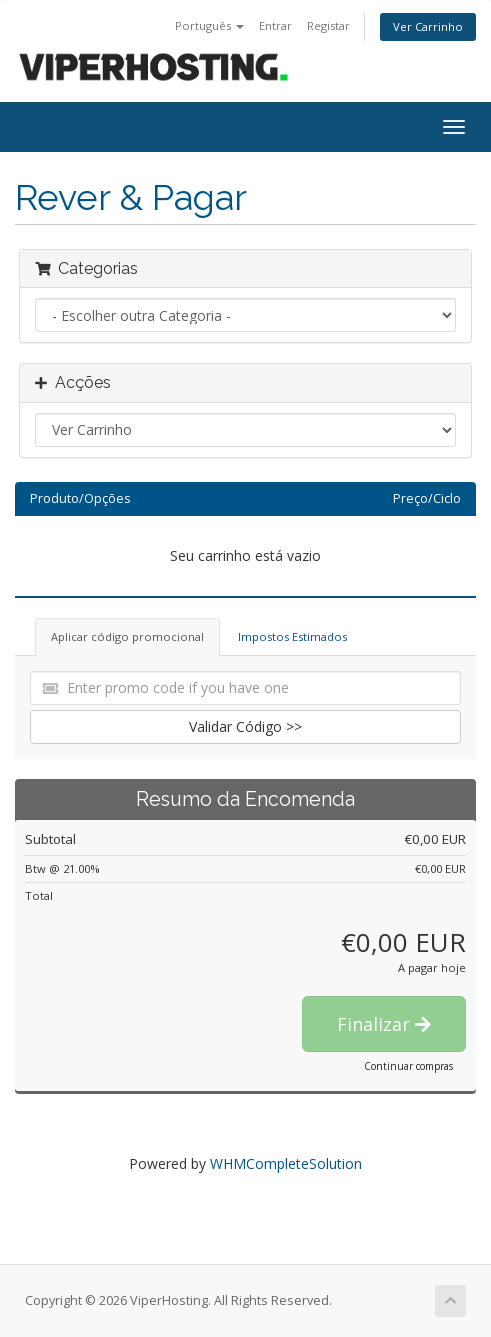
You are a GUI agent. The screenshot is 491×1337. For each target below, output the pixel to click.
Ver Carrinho (428, 26)
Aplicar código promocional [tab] (127, 636)
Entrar (275, 25)
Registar (328, 25)
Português (209, 25)
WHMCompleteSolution (286, 1163)
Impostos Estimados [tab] (292, 636)
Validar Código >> (245, 726)
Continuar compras (408, 1066)
